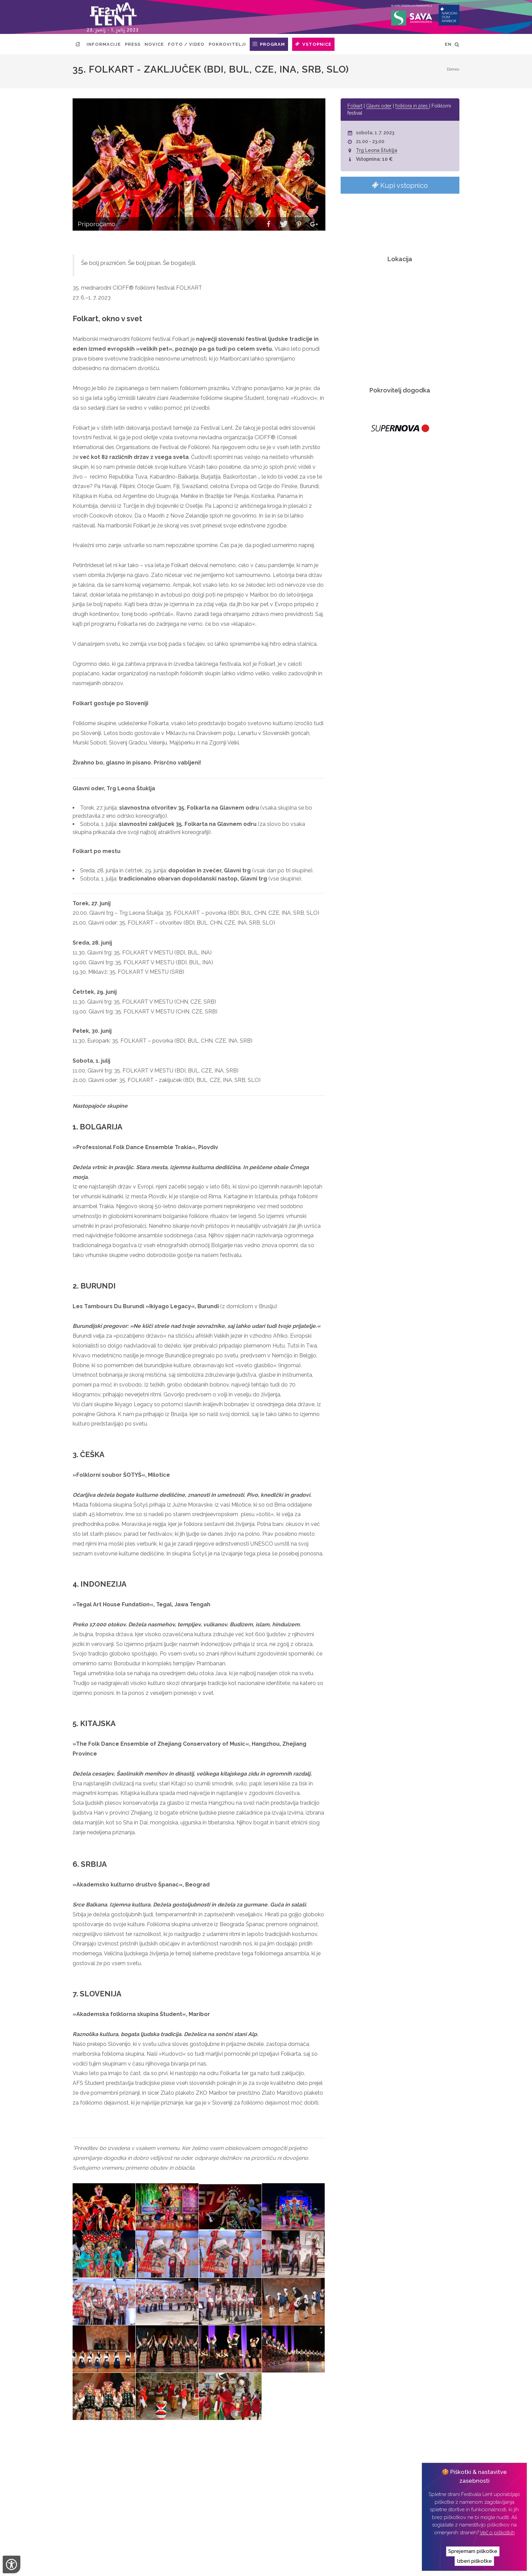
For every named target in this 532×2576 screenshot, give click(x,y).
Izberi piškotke (474, 2561)
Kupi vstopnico (400, 185)
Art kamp (126, 2477)
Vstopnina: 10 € (374, 159)
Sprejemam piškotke (472, 2551)
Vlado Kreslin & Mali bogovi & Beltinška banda (176, 2496)
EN (448, 44)
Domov (453, 69)
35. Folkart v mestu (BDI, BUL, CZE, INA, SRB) (171, 2467)
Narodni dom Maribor (114, 2565)
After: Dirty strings (137, 2458)
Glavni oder (379, 106)
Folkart (354, 106)
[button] (268, 224)
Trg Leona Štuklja (376, 150)
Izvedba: (258, 2564)
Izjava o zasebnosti (216, 2565)
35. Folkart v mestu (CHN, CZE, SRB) (164, 2486)
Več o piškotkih (497, 2533)
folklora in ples (412, 106)
